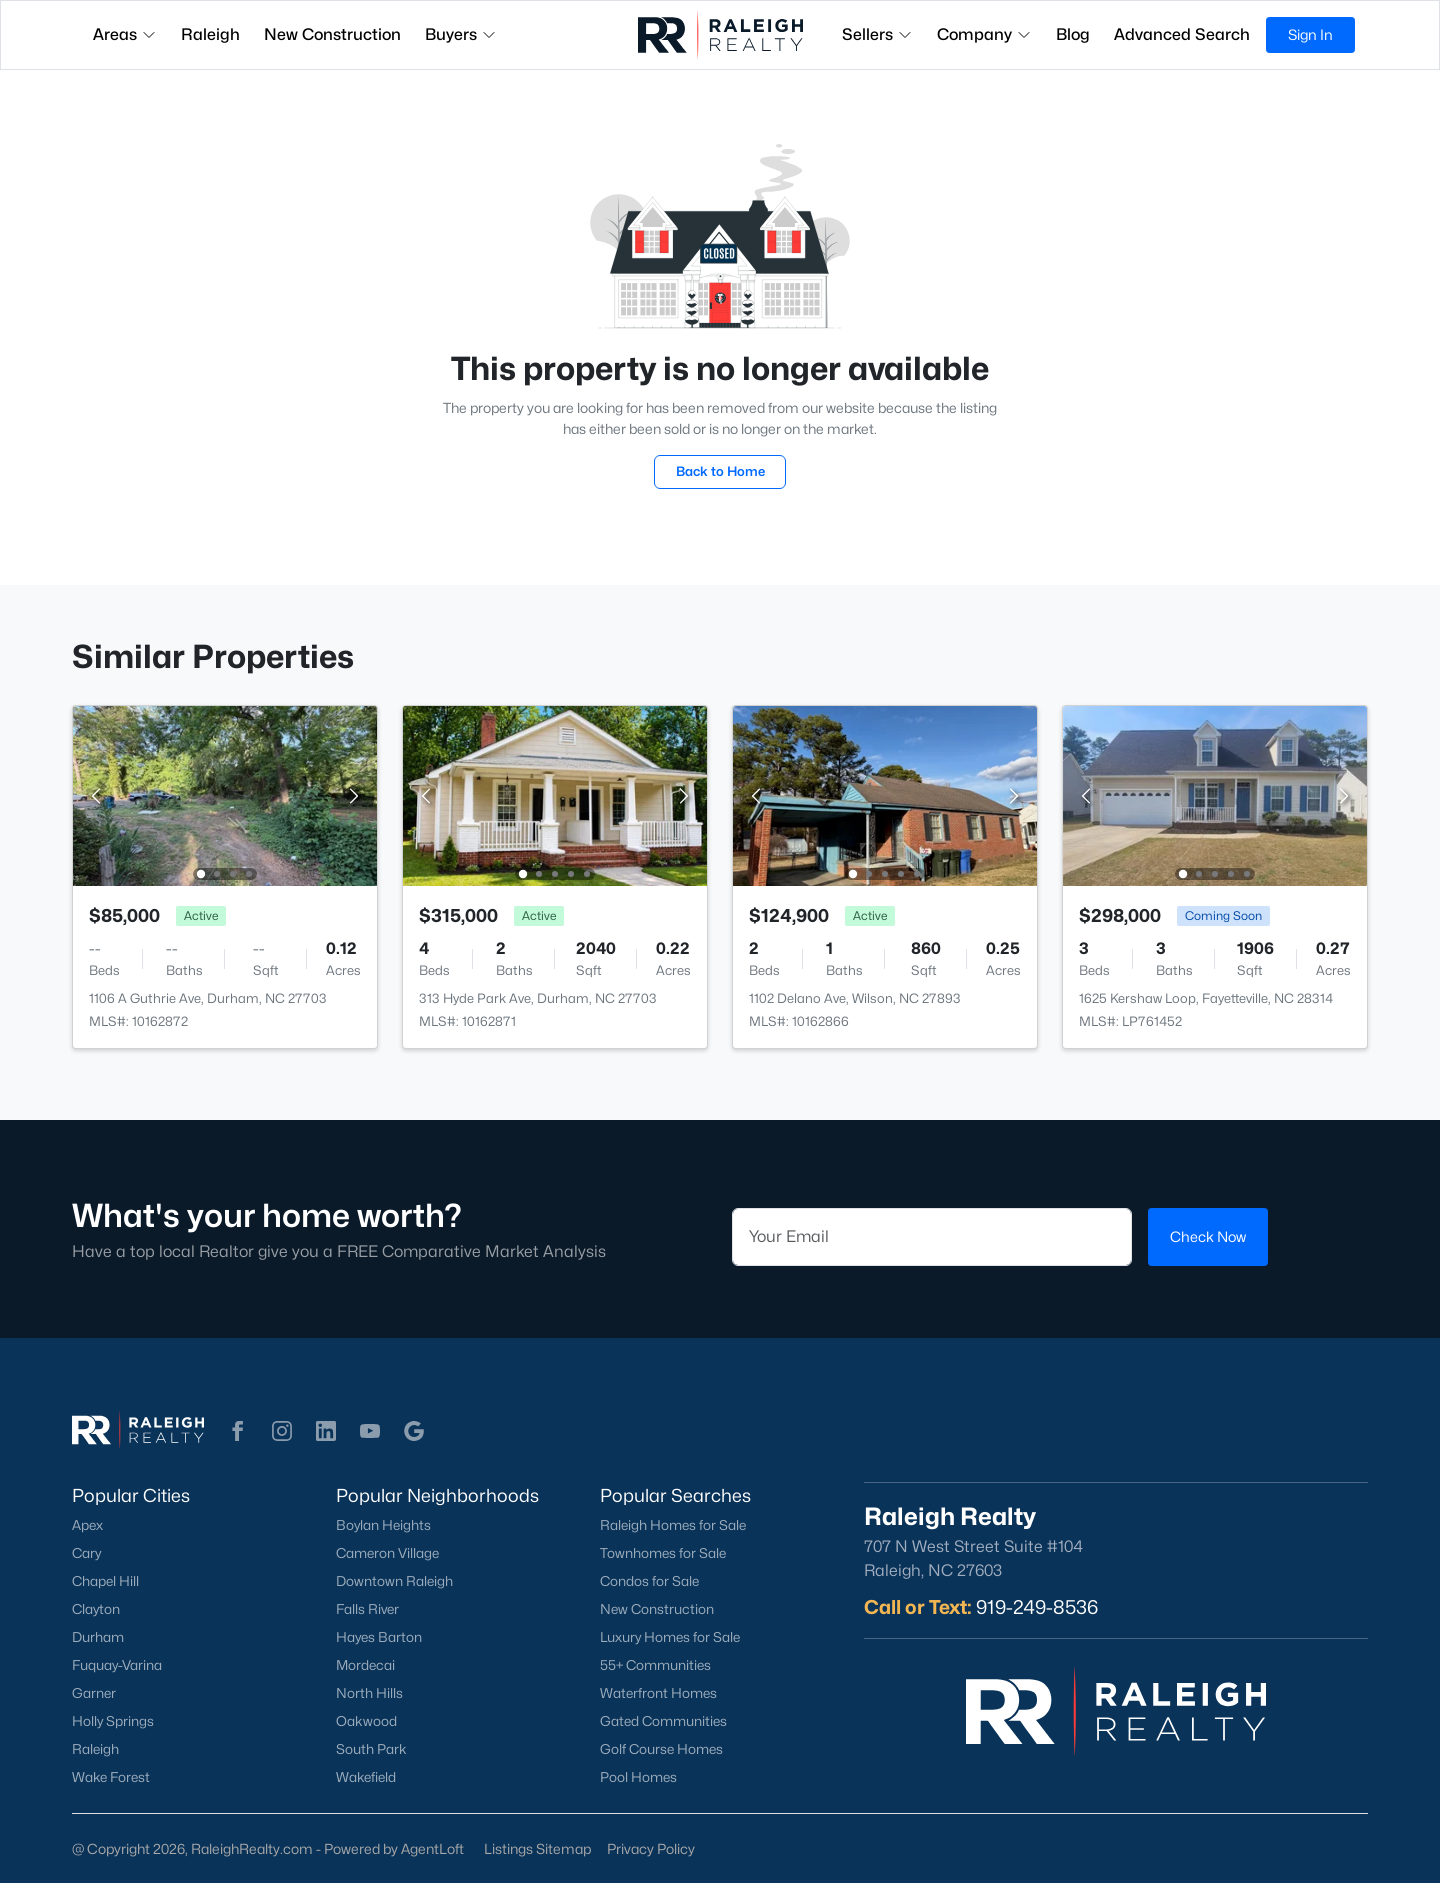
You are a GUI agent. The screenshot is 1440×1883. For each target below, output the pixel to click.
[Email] (932, 1237)
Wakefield (366, 1777)
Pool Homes (638, 1777)
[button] (238, 1431)
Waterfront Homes (658, 1693)
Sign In (1310, 34)
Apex (87, 1525)
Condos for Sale (649, 1581)
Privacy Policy (651, 1848)
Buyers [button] (461, 34)
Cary (86, 1553)
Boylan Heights (383, 1525)
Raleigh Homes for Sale (673, 1525)
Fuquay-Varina (117, 1665)
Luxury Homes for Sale (670, 1637)
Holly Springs (113, 1721)
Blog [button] (1073, 34)
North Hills (369, 1693)
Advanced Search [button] (1182, 34)
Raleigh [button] (210, 34)
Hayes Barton (379, 1637)
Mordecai (365, 1665)
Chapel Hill (105, 1581)
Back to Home (720, 471)
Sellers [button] (877, 34)
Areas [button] (125, 34)
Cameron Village (387, 1553)
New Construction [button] (332, 34)
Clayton (96, 1609)
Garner (94, 1693)
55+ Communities (655, 1665)
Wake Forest (111, 1777)
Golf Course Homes (661, 1749)
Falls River (367, 1609)
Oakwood (366, 1721)
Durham (98, 1637)
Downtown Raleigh (394, 1581)
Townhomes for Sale (663, 1553)
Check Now (1208, 1236)
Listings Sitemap (537, 1848)
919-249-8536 (1037, 1607)
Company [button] (984, 34)
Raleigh (95, 1749)
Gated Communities (663, 1721)
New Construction (657, 1609)
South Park (371, 1749)
